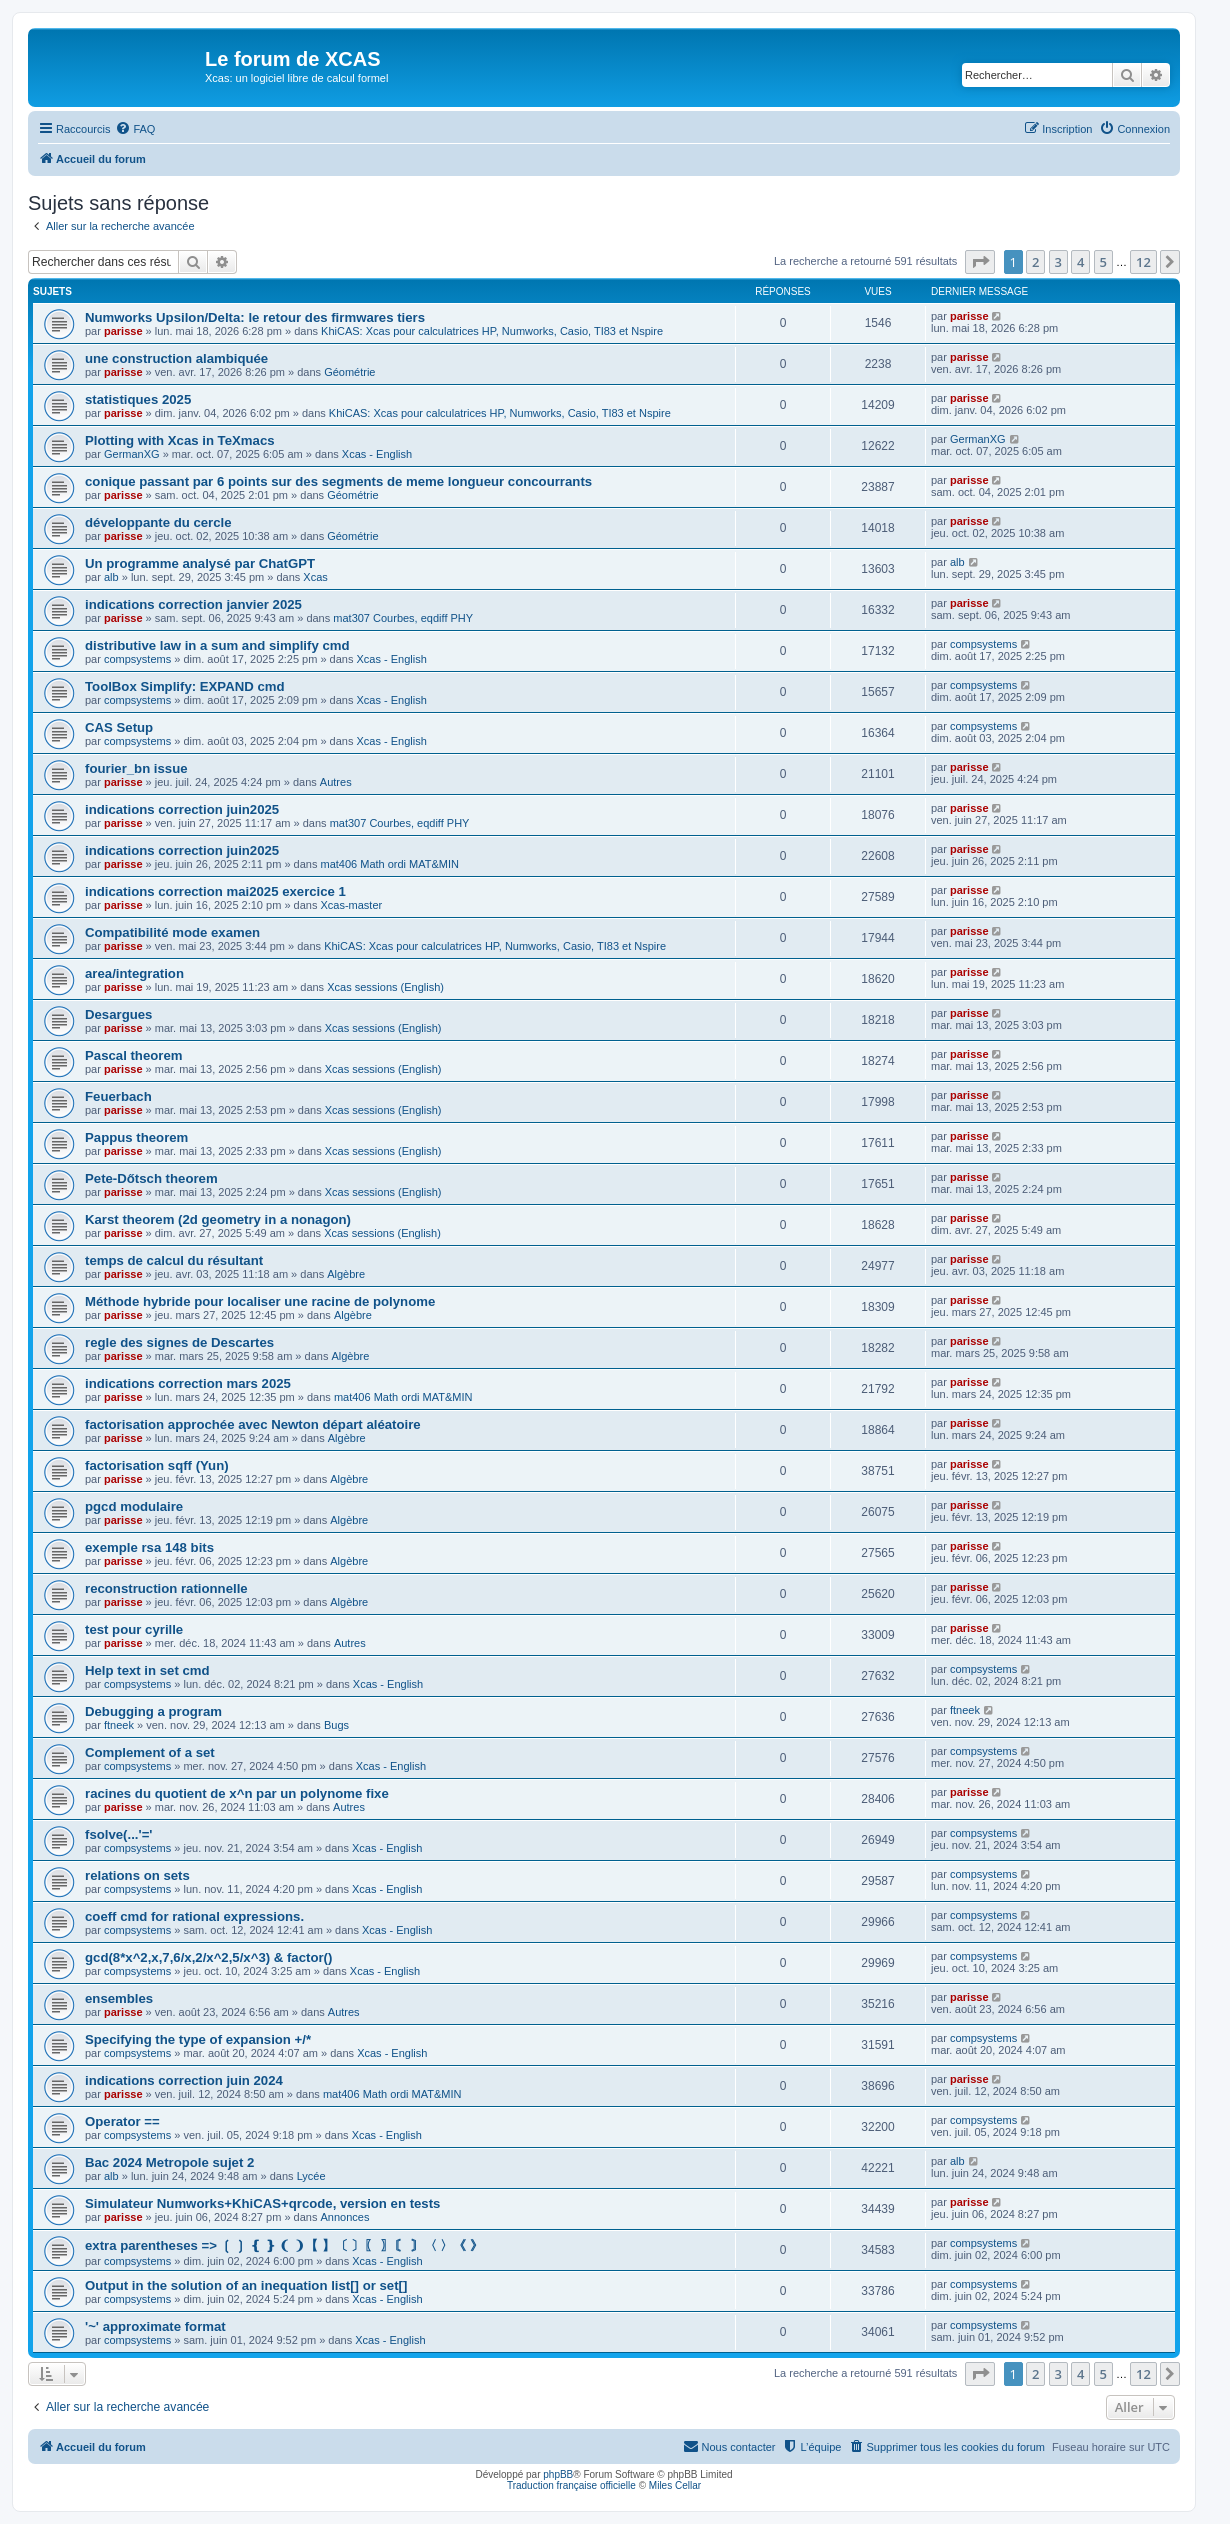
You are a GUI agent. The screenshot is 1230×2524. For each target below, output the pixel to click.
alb (111, 577)
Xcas (315, 577)
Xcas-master (351, 905)
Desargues (118, 1014)
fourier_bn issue (136, 768)
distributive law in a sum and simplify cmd (217, 645)
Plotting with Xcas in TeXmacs (180, 440)
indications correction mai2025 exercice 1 (215, 891)
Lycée (311, 2176)
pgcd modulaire (134, 1506)
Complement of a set (150, 1752)
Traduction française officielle (571, 2485)
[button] (980, 262)
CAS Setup (119, 727)
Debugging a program (153, 1711)
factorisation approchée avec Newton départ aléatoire (253, 1424)
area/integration (134, 973)
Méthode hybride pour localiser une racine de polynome (260, 1301)
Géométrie (349, 372)
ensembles (119, 1998)
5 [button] (1103, 262)
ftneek (119, 1725)
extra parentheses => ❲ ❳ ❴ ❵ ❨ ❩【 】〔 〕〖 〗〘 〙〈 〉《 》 (284, 2245)
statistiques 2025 (138, 399)
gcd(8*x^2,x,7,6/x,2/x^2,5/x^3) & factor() (208, 1957)
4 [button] (1080, 262)
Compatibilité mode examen (172, 932)
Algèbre (346, 1274)
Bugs (336, 1725)
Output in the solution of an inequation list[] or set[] (246, 2285)
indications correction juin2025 (182, 809)
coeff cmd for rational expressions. (194, 1916)
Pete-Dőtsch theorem (151, 1178)
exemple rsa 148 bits (149, 1547)
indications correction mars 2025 (188, 1383)
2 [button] (1035, 262)
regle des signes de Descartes (179, 1342)
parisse (123, 331)
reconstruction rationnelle (166, 1588)
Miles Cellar (675, 2485)
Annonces (344, 2217)
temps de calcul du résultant (174, 1260)
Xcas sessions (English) (385, 987)
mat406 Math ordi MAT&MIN (389, 864)
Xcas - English (377, 454)
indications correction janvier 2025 (193, 604)
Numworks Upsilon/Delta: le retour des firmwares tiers (255, 317)
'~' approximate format (155, 2326)
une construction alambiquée (176, 358)
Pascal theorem (134, 1055)
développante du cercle (158, 522)
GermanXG (132, 454)
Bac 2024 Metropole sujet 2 (169, 2162)
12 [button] (1143, 262)
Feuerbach (118, 1096)
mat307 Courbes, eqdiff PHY (403, 618)
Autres (336, 782)
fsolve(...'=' (118, 1834)
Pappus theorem (136, 1137)
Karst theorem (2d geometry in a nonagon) (218, 1219)
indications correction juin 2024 (184, 2080)
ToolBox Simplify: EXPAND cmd (185, 686)
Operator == (122, 2121)
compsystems (137, 659)
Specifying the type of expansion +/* (198, 2039)
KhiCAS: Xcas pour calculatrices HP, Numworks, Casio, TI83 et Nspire (492, 331)
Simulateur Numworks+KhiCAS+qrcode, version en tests (262, 2203)
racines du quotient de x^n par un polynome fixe (237, 1793)
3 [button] (1058, 262)
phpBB (558, 2474)
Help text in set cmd (147, 1670)
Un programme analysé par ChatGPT (200, 563)
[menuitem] (135, 129)
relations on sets (137, 1875)
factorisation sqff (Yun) (157, 1465)
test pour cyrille (134, 1629)
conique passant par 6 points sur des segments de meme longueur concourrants (338, 481)
